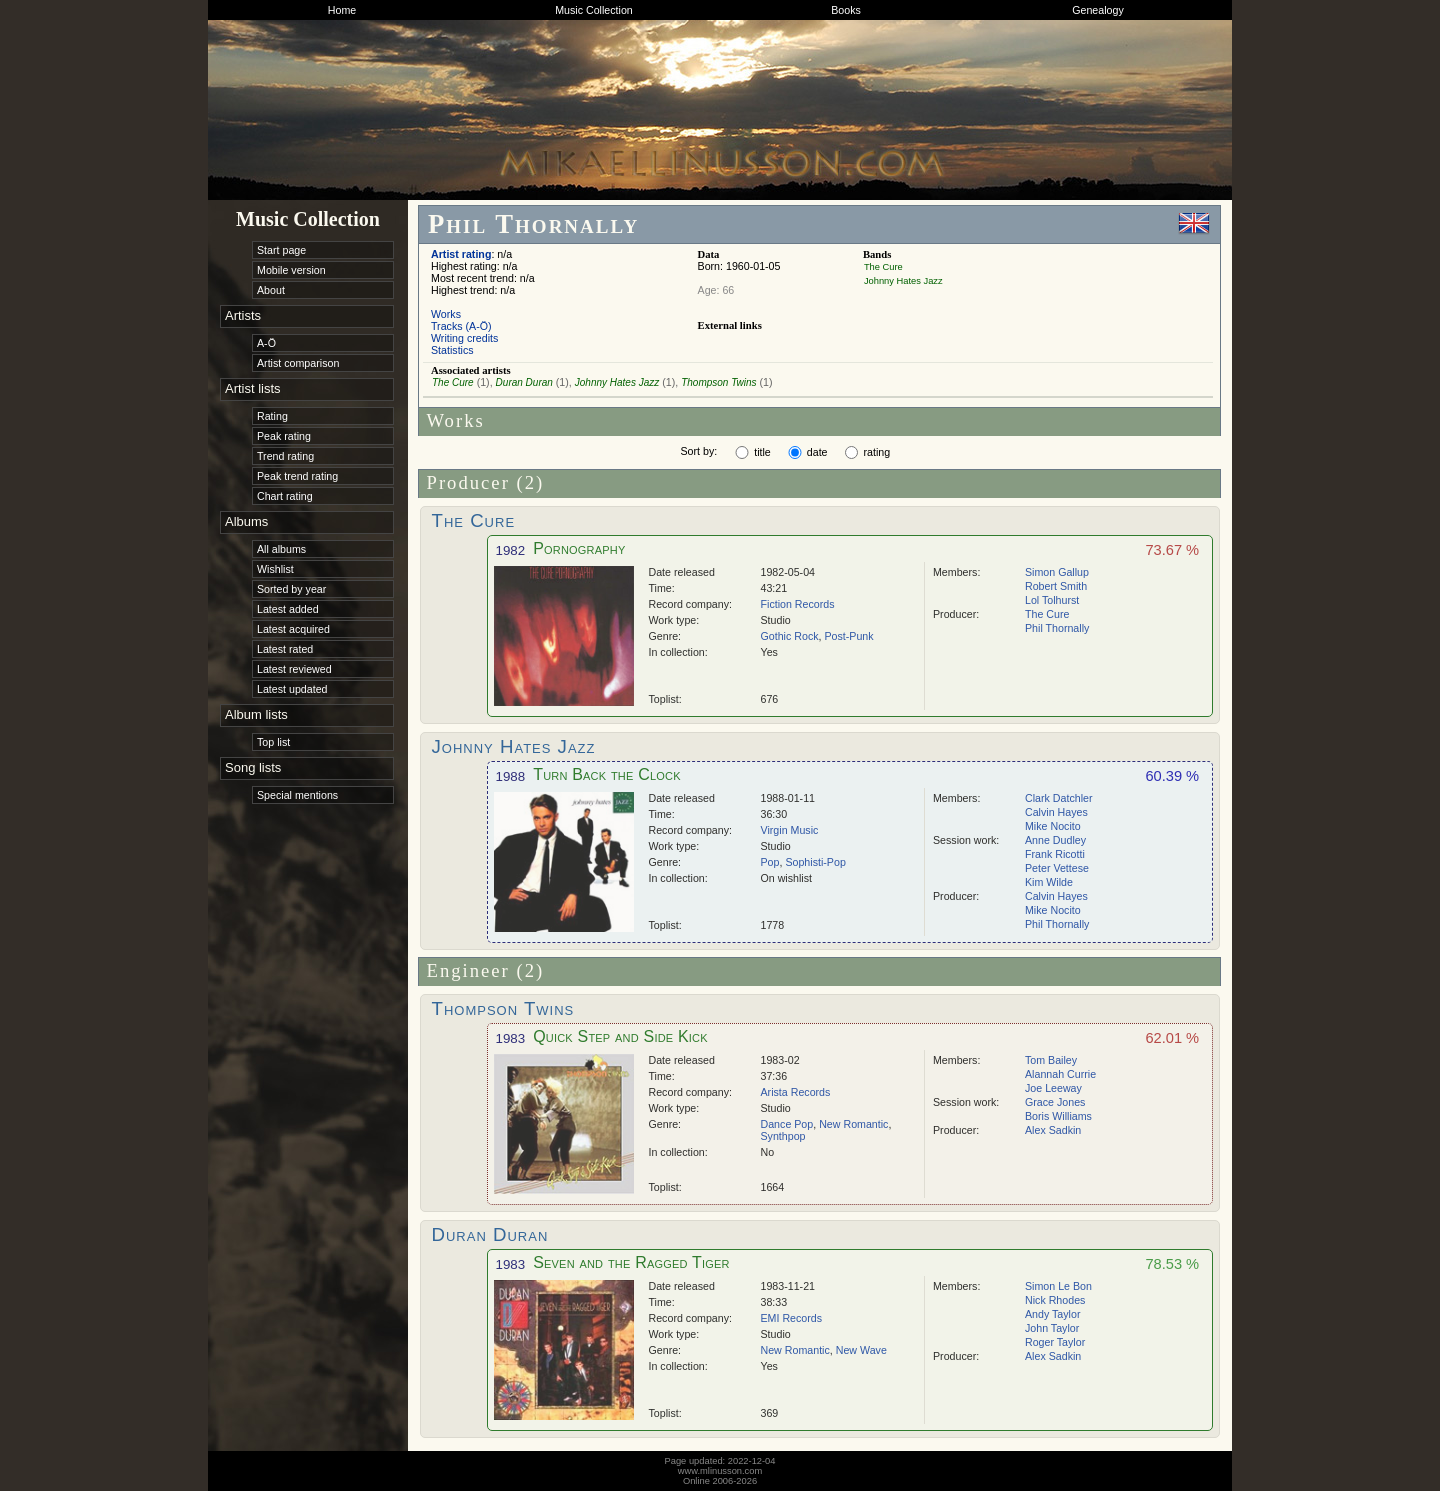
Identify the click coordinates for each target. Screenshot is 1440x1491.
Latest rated (285, 649)
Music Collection (594, 10)
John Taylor (1052, 1328)
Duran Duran (524, 382)
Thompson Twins (718, 382)
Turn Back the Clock (607, 774)
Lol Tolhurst (1052, 600)
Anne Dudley (1055, 840)
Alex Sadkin (1053, 1130)
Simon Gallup (1057, 572)
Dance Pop (787, 1124)
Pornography (579, 548)
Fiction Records (798, 604)
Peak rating (284, 436)
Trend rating (285, 456)
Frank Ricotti (1055, 854)
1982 (511, 550)
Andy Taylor (1052, 1314)
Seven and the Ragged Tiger (631, 1262)
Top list (273, 742)
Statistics (452, 350)
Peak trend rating (297, 476)
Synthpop (783, 1136)
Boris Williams (1058, 1116)
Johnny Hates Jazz (903, 281)
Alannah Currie (1060, 1074)
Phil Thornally (1057, 628)
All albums (281, 549)
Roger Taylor (1055, 1342)
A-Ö (266, 343)
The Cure (883, 267)
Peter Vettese (1057, 868)
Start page (281, 250)
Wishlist (275, 569)
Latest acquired (293, 629)
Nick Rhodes (1055, 1300)
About (271, 290)
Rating (272, 416)
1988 (511, 776)
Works (446, 314)
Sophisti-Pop (815, 862)
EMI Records (792, 1318)
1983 (511, 1038)
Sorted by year (291, 589)
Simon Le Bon (1058, 1286)
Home (342, 10)
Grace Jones (1055, 1102)
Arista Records (796, 1092)
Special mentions (297, 795)
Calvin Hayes (1056, 812)
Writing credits (464, 338)
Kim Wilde (1049, 882)
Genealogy (1098, 10)
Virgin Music (790, 830)
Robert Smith (1056, 586)
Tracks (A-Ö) (461, 326)
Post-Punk (848, 636)
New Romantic (853, 1124)
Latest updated (292, 689)
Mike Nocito (1053, 826)
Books (846, 10)
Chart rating (285, 496)
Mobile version (291, 270)
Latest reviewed (294, 669)
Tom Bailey (1051, 1060)
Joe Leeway (1053, 1088)
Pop (770, 862)
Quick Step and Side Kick (620, 1036)
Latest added (288, 609)
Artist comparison (298, 363)
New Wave (861, 1350)
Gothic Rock (790, 636)
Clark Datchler (1059, 798)
